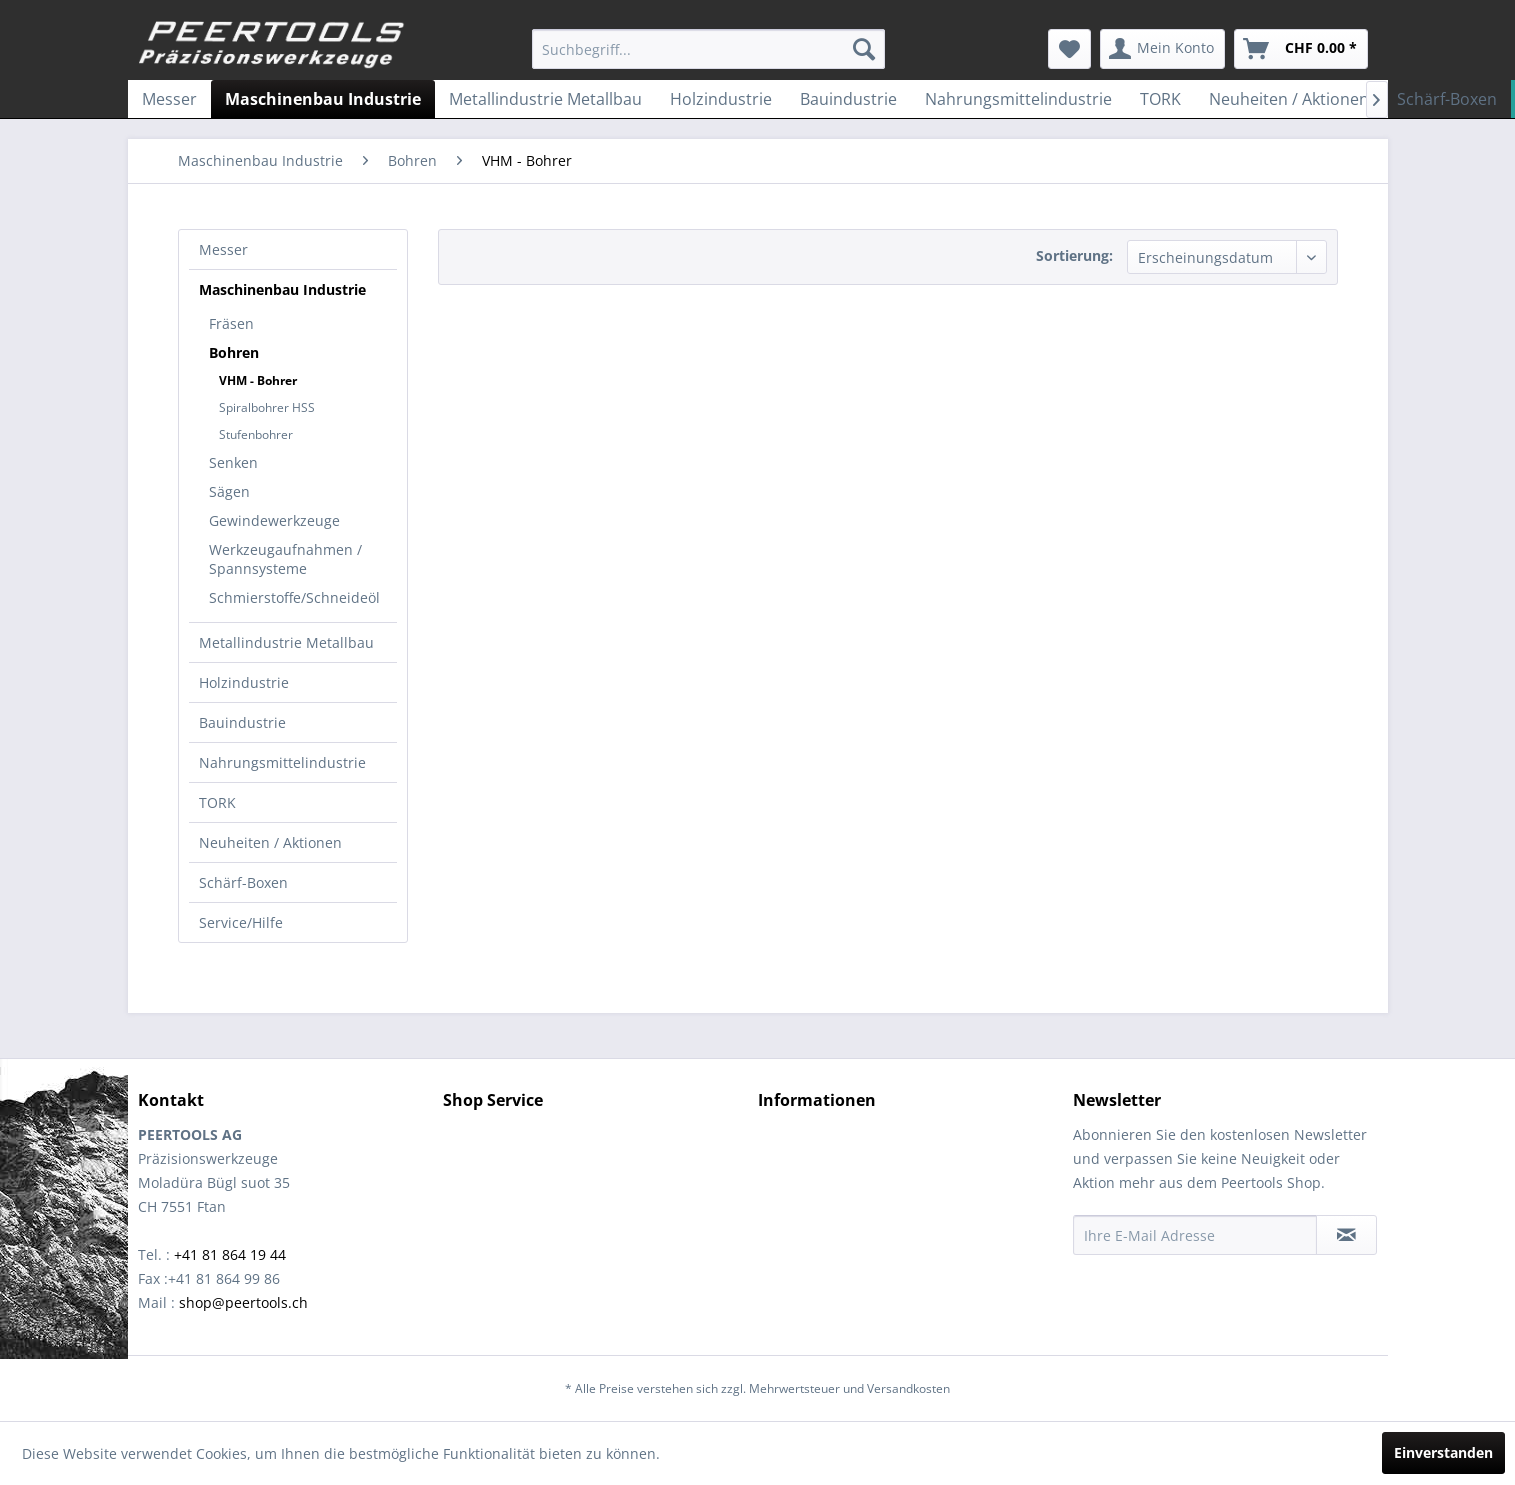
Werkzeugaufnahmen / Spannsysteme (285, 559)
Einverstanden (1443, 1452)
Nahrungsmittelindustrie (282, 762)
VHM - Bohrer (258, 380)
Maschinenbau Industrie (282, 289)
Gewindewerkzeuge (274, 520)
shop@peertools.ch (243, 1302)
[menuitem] (708, 49)
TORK (217, 802)
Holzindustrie (244, 682)
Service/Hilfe (241, 922)
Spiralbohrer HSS (267, 407)
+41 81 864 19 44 (230, 1254)
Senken (233, 462)
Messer (223, 249)
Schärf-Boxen (243, 882)
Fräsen (231, 323)
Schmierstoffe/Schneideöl (294, 597)
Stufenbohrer (256, 434)
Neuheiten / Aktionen (270, 842)
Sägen (229, 491)
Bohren (234, 352)
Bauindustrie (242, 722)
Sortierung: (1074, 255)
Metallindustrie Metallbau (286, 642)
